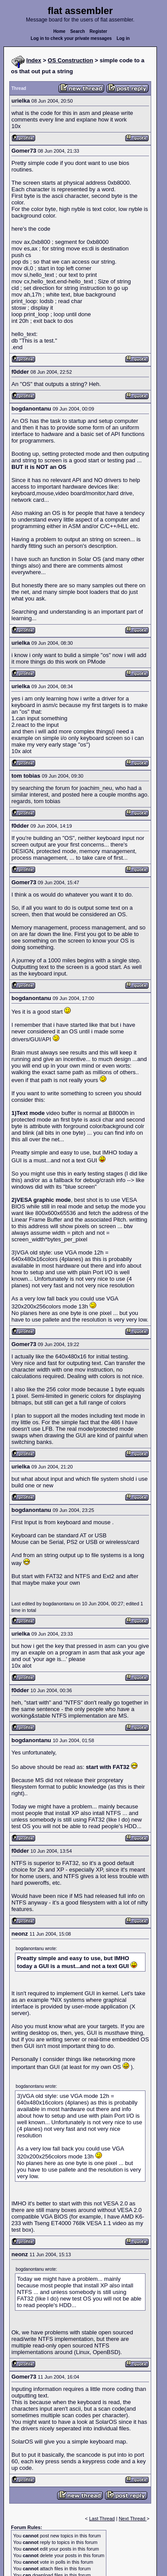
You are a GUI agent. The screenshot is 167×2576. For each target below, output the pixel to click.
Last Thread (102, 2518)
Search (77, 31)
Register (98, 31)
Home (59, 31)
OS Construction (70, 60)
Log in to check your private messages (71, 38)
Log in (123, 38)
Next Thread (132, 2518)
